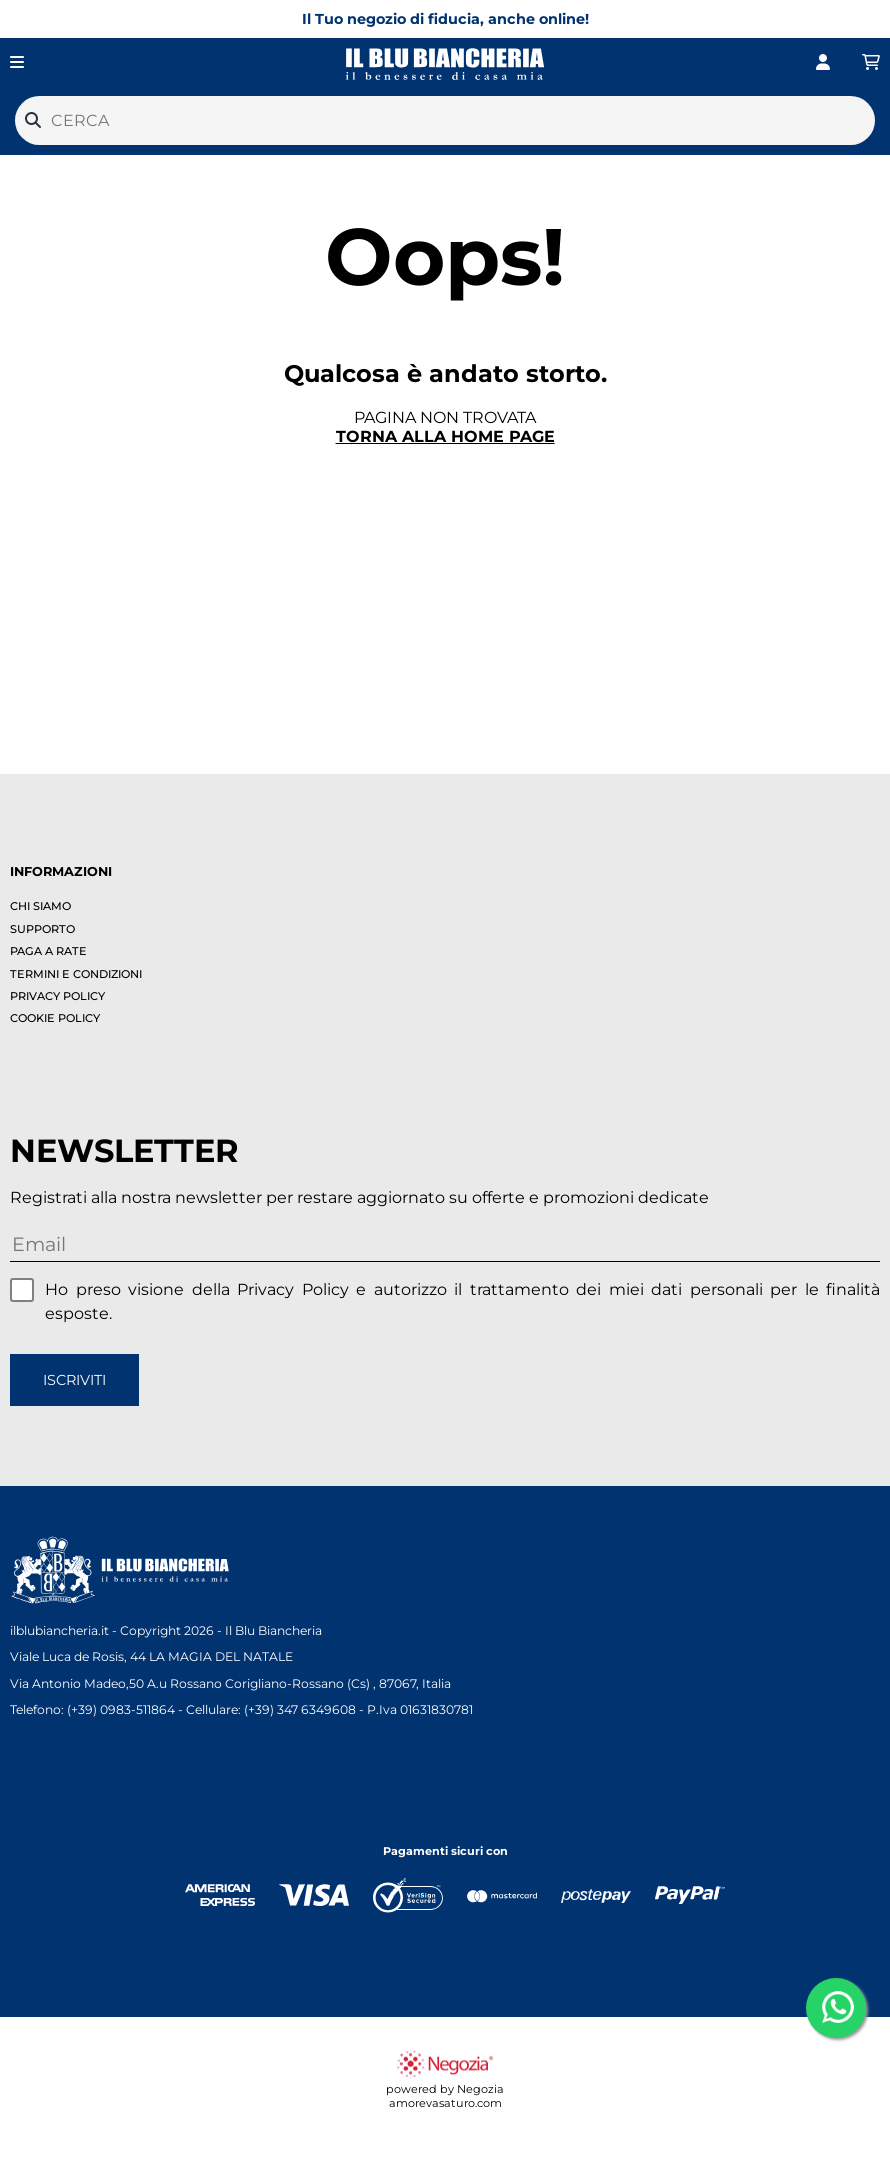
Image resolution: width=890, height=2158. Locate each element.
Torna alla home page (445, 436)
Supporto (42, 929)
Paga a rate (48, 951)
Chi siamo (40, 906)
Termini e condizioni (76, 974)
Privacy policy (57, 996)
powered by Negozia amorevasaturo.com (445, 2089)
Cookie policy (55, 1018)
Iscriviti (74, 1380)
